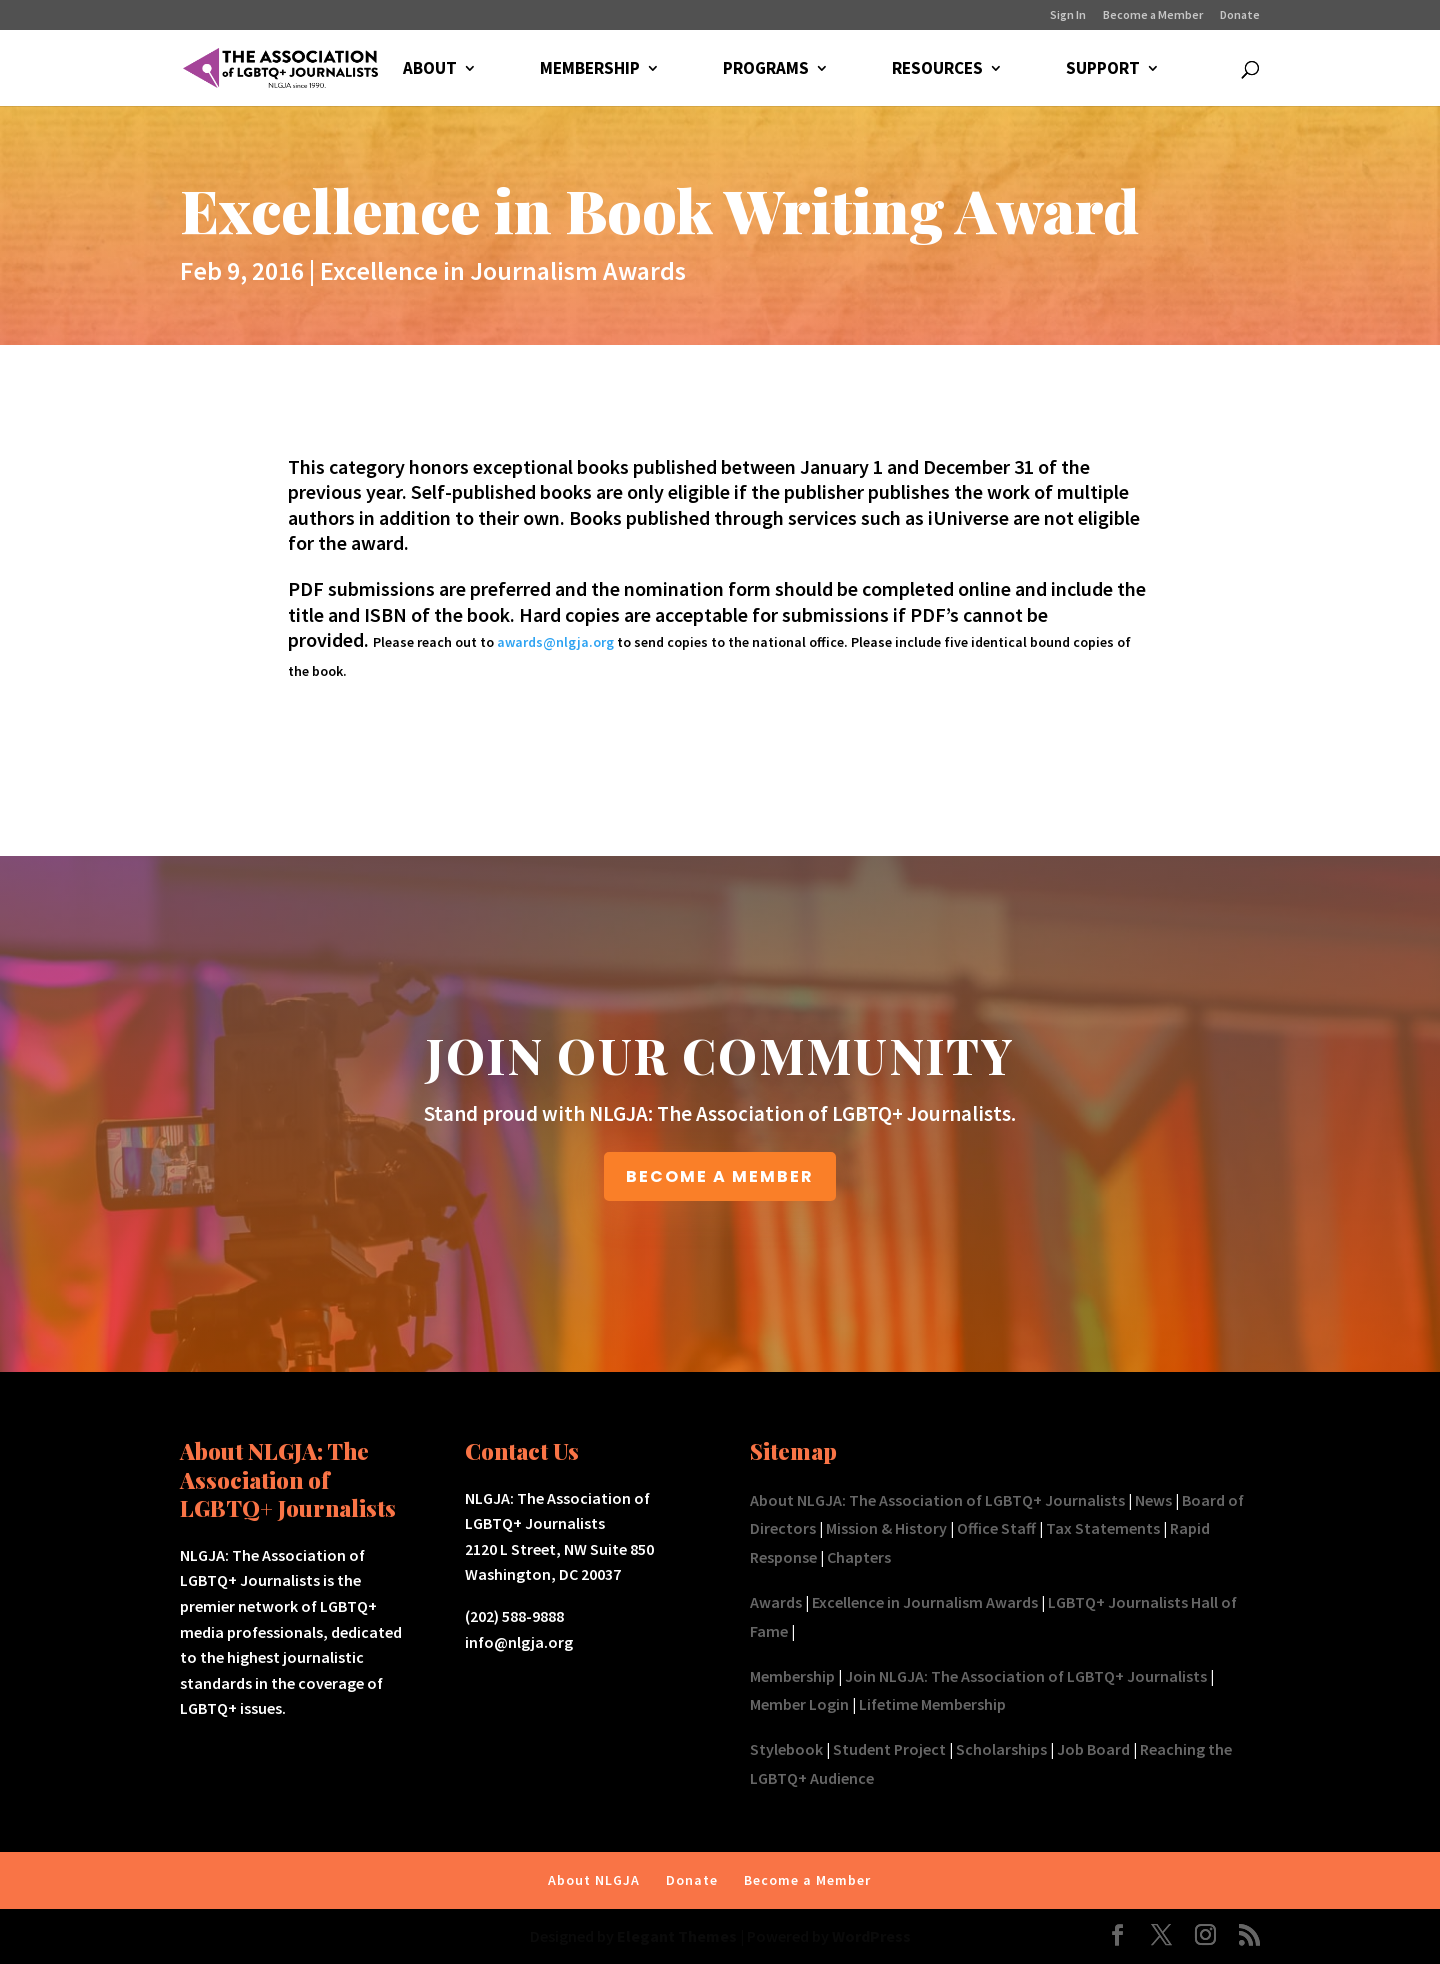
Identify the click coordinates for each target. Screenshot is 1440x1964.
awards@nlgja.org (555, 642)
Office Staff (996, 1528)
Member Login (799, 1704)
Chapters (859, 1557)
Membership (792, 1676)
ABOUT (430, 70)
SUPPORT (1103, 70)
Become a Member (1153, 15)
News (1153, 1500)
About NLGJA (594, 1880)
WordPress (871, 1936)
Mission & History (886, 1528)
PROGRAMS (766, 70)
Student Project (889, 1749)
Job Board (1093, 1749)
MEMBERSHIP (590, 70)
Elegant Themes (677, 1936)
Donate (1240, 15)
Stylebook (786, 1749)
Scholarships (1001, 1749)
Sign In (1068, 15)
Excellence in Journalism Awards (503, 270)
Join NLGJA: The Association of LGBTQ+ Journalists (1026, 1676)
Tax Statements (1103, 1528)
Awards (776, 1602)
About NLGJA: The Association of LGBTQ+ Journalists (937, 1500)
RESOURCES (937, 70)
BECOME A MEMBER (720, 1176)
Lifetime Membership (932, 1704)
